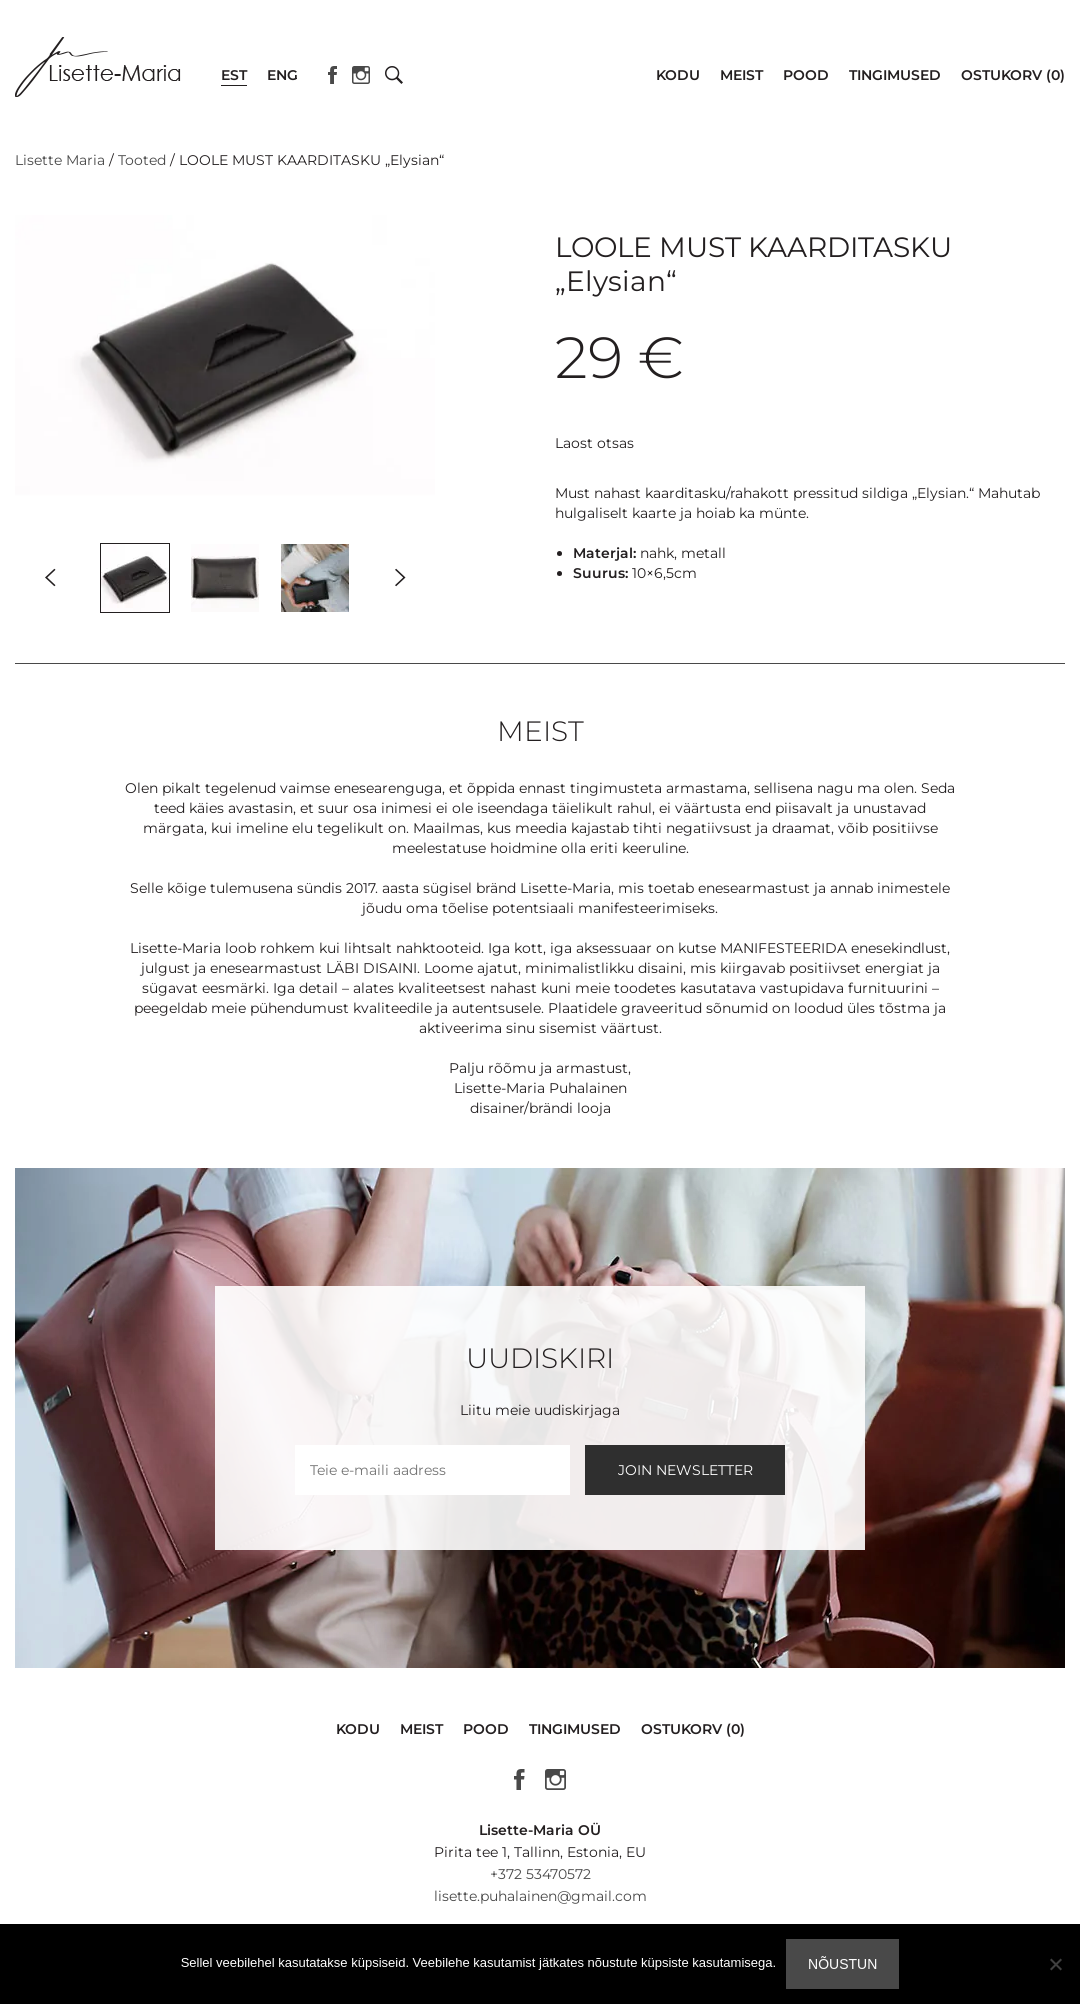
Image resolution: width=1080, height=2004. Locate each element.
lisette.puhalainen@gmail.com (540, 1896)
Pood (806, 75)
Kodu (678, 75)
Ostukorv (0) (1013, 75)
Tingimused (895, 75)
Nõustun (842, 1964)
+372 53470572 (540, 1874)
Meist (741, 75)
